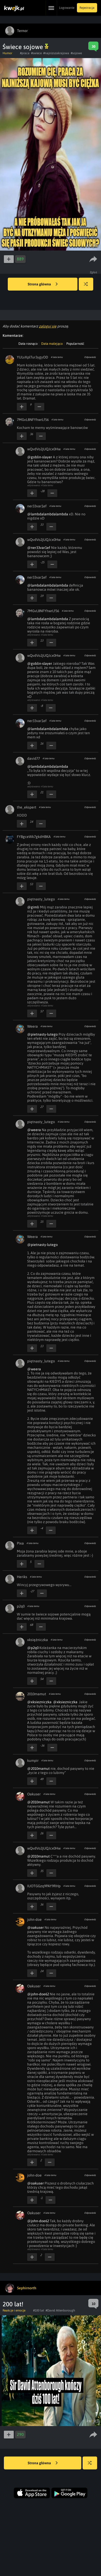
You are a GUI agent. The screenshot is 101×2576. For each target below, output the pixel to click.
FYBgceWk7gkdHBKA (34, 837)
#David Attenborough (60, 2310)
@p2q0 (33, 1648)
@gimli (33, 907)
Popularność (75, 344)
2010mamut (36, 1694)
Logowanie (66, 8)
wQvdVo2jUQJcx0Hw (44, 449)
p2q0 (21, 1606)
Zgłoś (93, 272)
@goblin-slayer (39, 457)
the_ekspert (26, 807)
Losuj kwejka (88, 287)
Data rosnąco (28, 344)
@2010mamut (38, 1768)
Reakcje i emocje (14, 2310)
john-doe (34, 1919)
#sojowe (76, 53)
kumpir (33, 1760)
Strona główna (43, 284)
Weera (32, 1026)
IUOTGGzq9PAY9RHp (44, 1886)
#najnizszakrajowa (56, 53)
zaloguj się (47, 326)
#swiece (36, 53)
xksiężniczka (37, 1640)
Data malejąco (52, 344)
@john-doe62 (38, 1994)
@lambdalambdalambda (47, 514)
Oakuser (34, 1794)
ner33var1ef (37, 506)
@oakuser (35, 1927)
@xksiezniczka (39, 1702)
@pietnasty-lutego (42, 1034)
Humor (7, 53)
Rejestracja (87, 8)
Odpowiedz (90, 357)
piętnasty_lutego (41, 899)
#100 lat (38, 2310)
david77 (33, 758)
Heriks (22, 1577)
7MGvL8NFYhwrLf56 (33, 420)
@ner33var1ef (38, 548)
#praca (25, 53)
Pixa (20, 1543)
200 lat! (13, 2304)
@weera (34, 1130)
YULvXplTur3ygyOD (32, 357)
